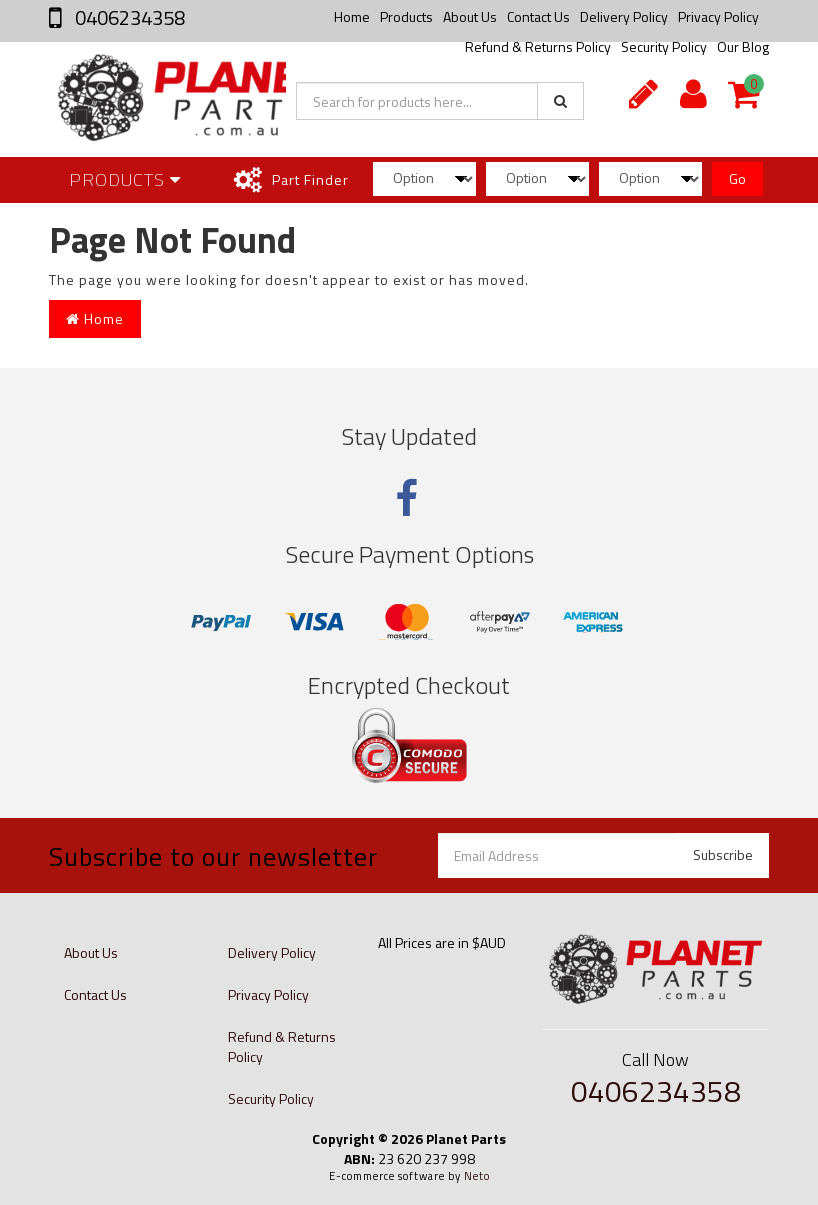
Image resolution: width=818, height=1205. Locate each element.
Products (406, 16)
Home (352, 16)
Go (737, 178)
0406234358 (128, 17)
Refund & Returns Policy (282, 1046)
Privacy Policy (718, 16)
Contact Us (538, 16)
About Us (470, 16)
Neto (477, 1176)
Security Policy (271, 1098)
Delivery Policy (624, 16)
